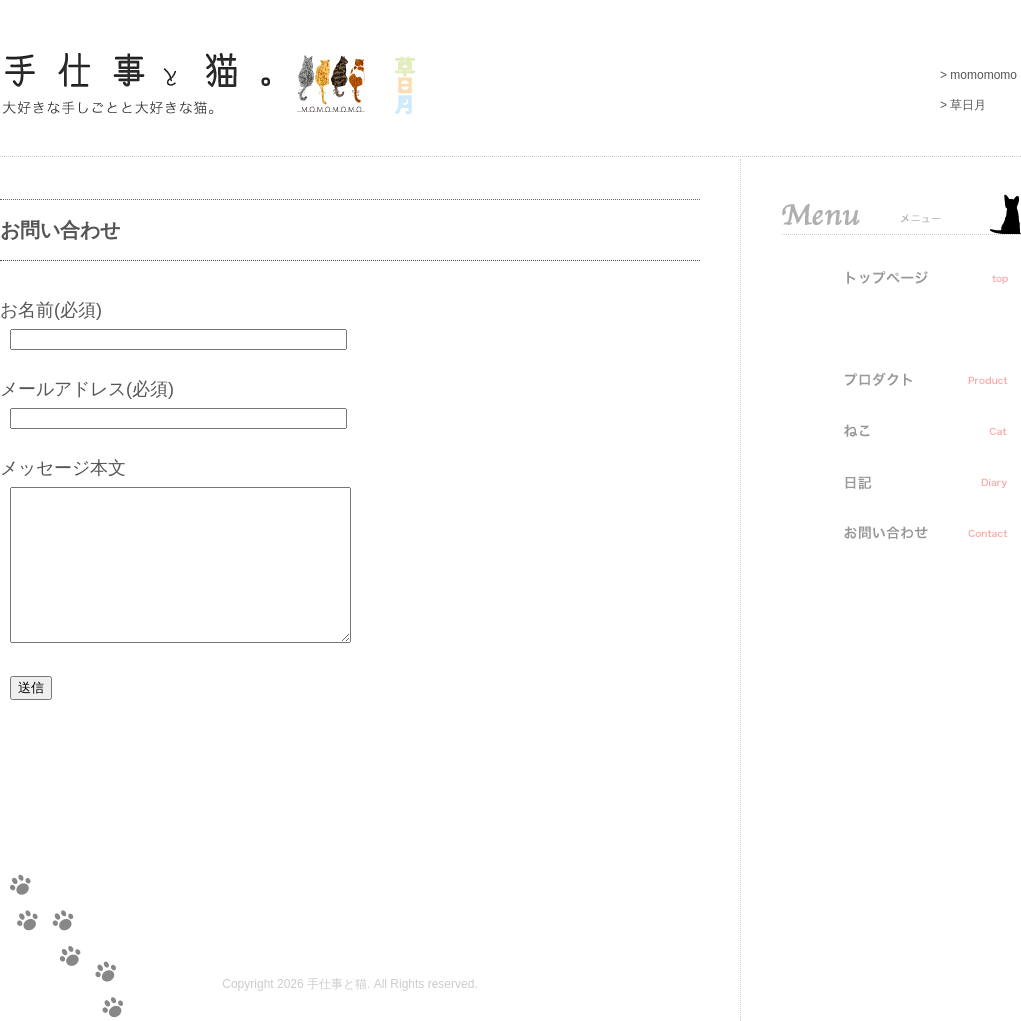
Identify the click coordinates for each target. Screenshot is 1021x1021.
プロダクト (901, 379)
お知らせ (901, 328)
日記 (901, 481)
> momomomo (978, 75)
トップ (901, 277)
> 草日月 (963, 105)
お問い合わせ (901, 532)
